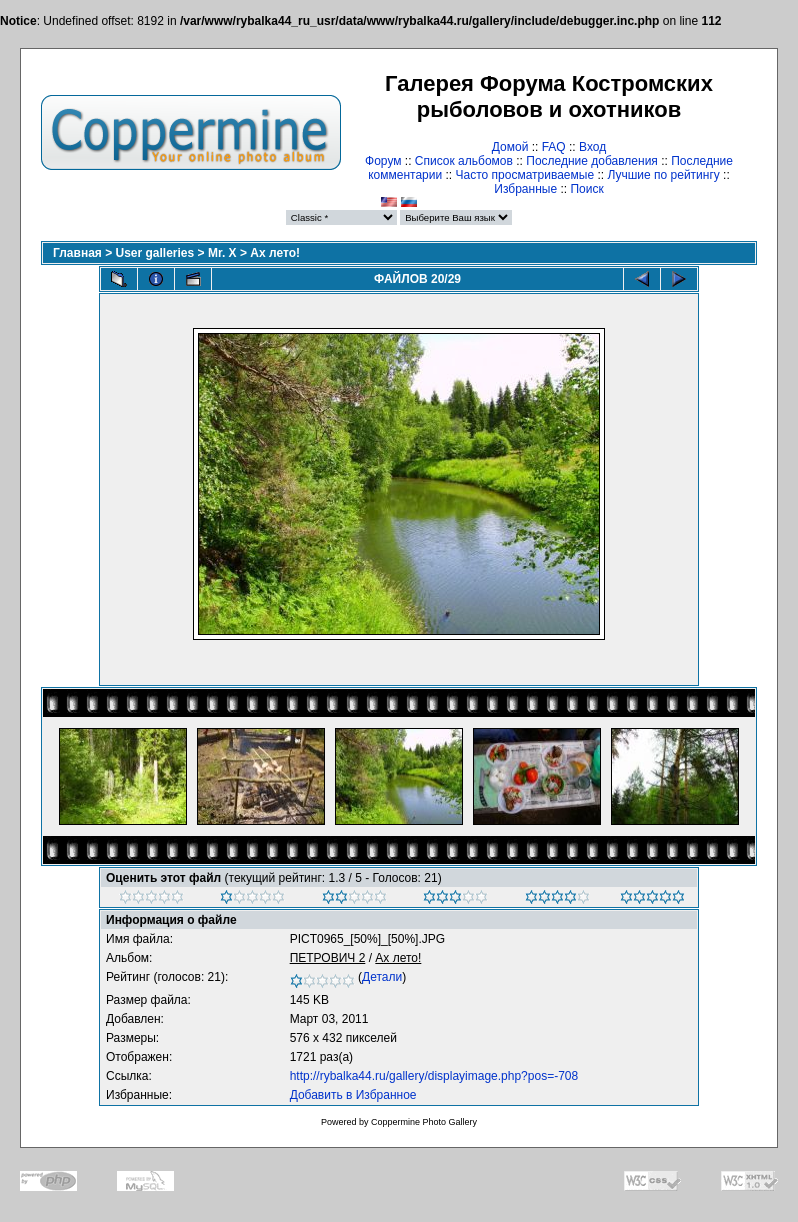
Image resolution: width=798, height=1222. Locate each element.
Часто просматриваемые (525, 175)
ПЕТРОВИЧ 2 (328, 958)
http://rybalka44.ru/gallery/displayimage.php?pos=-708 (434, 1076)
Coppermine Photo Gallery (424, 1122)
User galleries (155, 253)
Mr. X (222, 253)
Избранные (525, 189)
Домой (510, 147)
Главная (77, 253)
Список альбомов (464, 161)
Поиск (586, 189)
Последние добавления (592, 161)
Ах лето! (275, 253)
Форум (383, 161)
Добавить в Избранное (353, 1095)
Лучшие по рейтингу (663, 175)
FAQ (554, 147)
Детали (382, 977)
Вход (592, 147)
